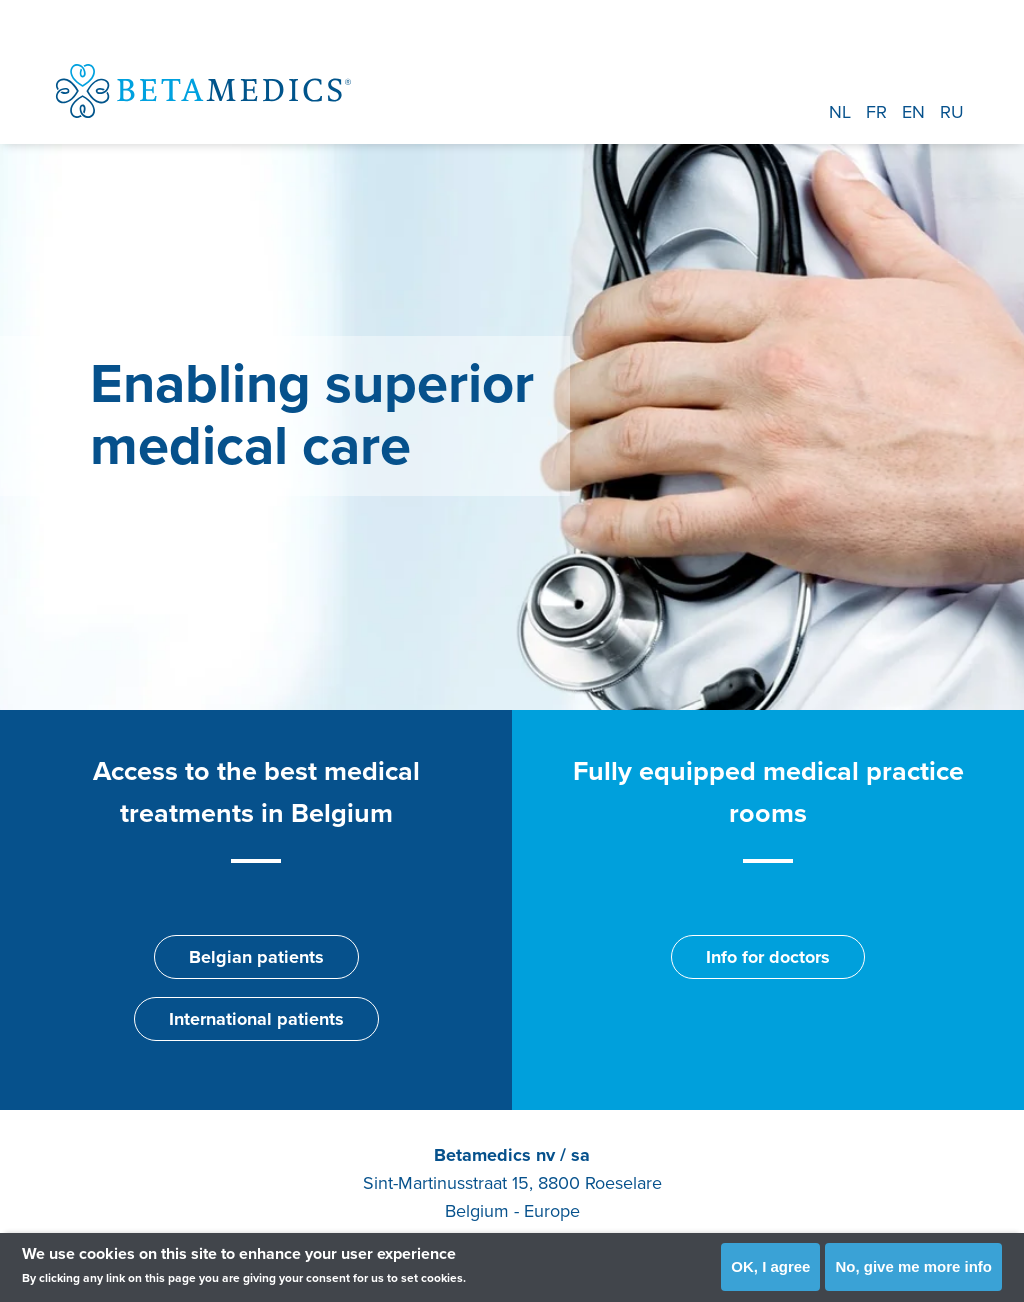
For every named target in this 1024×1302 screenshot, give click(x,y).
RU (952, 112)
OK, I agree (770, 1266)
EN (913, 112)
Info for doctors (768, 957)
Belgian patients (256, 957)
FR (876, 112)
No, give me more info (913, 1266)
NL (840, 112)
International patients (256, 1019)
